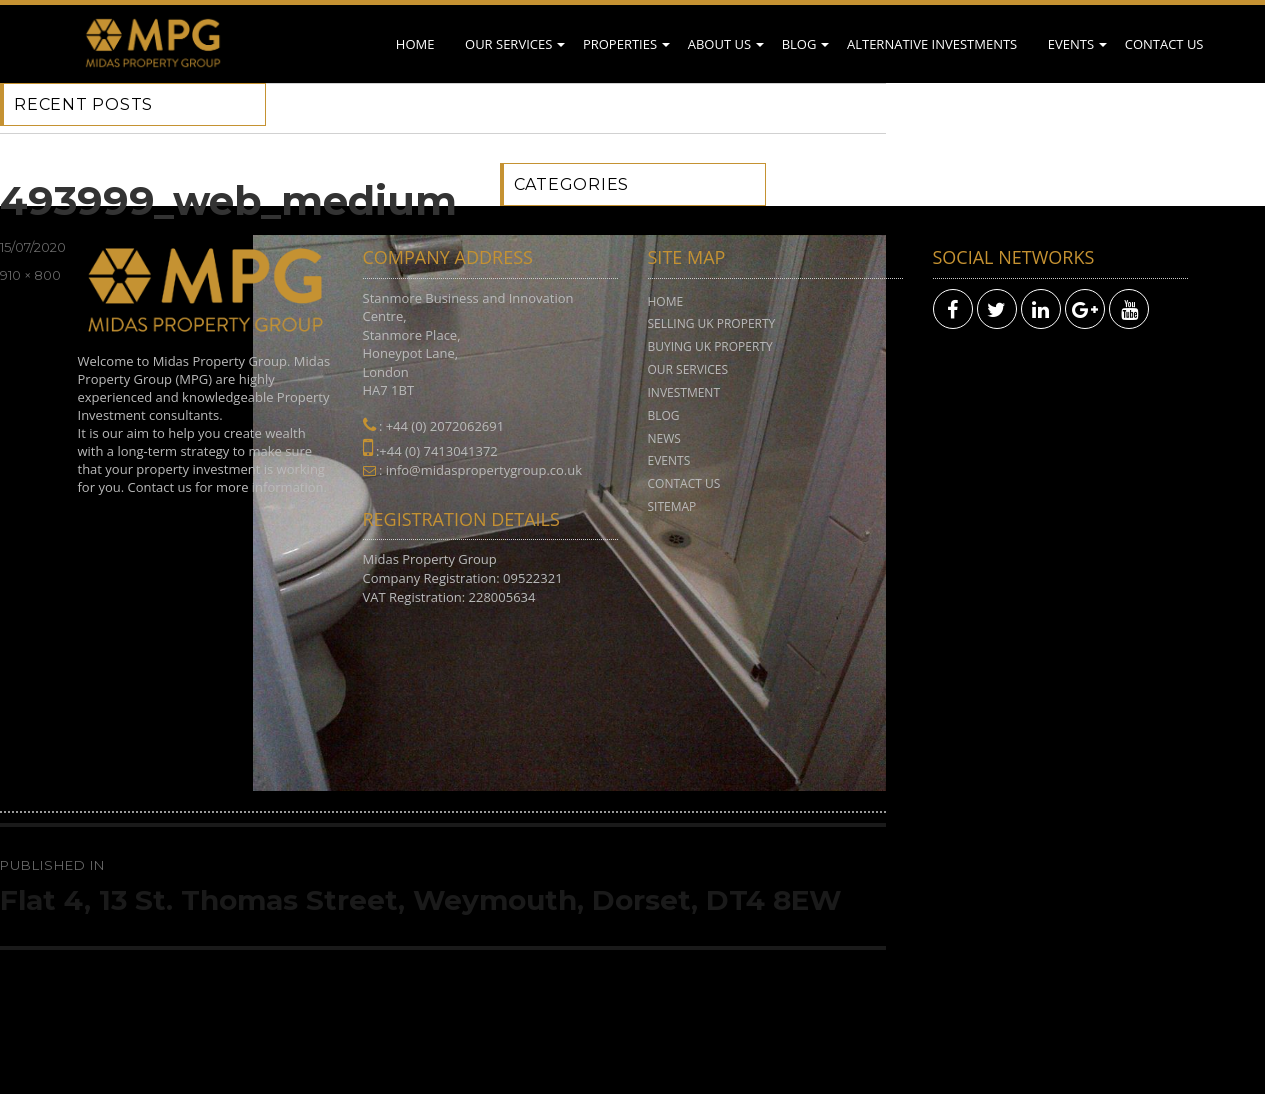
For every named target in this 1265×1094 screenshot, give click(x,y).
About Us (719, 44)
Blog (799, 44)
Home (415, 44)
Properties (620, 44)
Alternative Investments (932, 44)
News (664, 438)
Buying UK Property (710, 346)
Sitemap (672, 506)
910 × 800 (30, 275)
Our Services (508, 44)
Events (1071, 44)
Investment (684, 392)
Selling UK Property (712, 323)
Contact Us (1164, 44)
